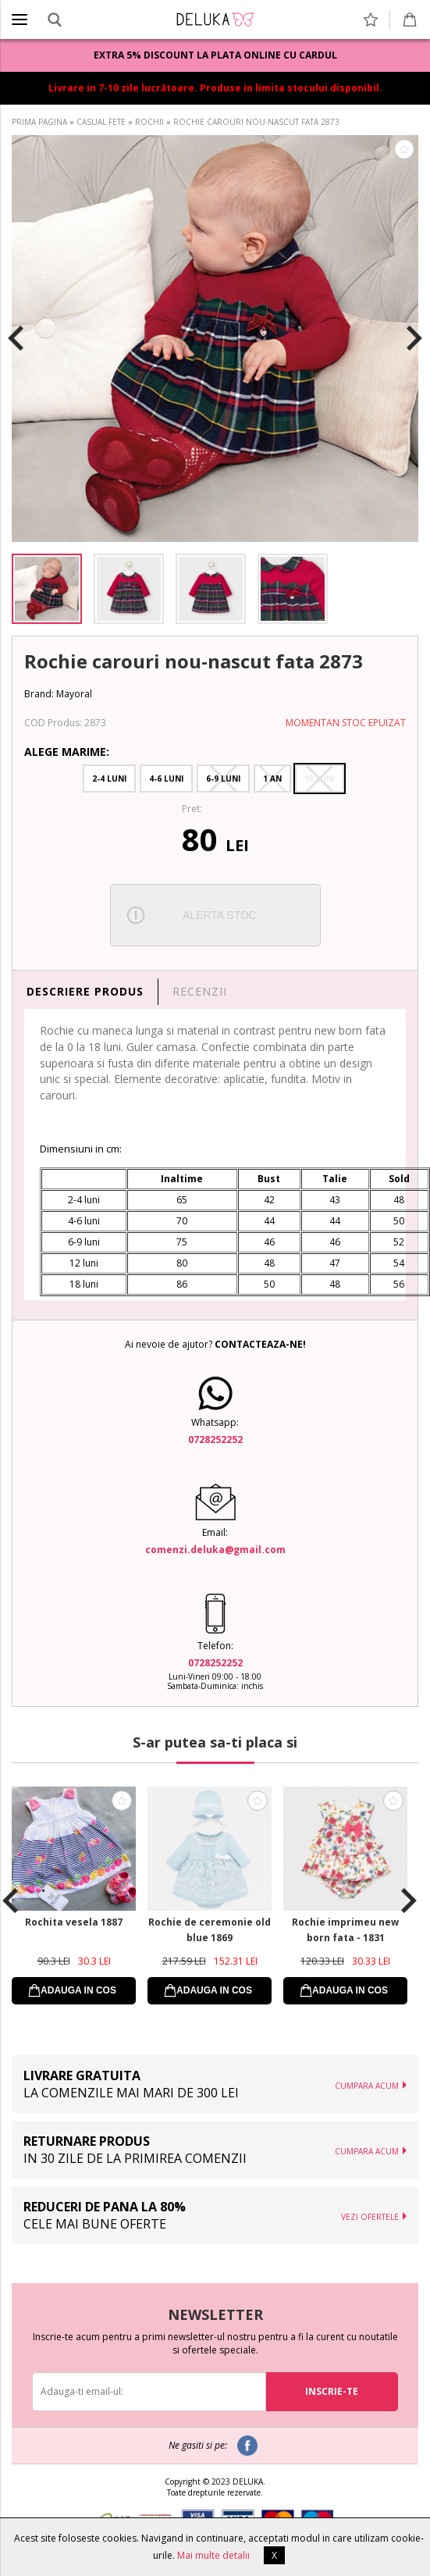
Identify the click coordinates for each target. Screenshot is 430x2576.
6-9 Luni (223, 778)
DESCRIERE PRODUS (85, 991)
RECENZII (199, 991)
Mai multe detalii (213, 2555)
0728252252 (215, 1439)
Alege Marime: (66, 751)
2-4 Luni (109, 778)
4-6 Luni (166, 778)
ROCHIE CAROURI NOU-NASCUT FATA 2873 (256, 121)
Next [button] (414, 339)
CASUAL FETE (101, 121)
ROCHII (149, 121)
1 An (272, 778)
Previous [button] (15, 339)
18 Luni (319, 778)
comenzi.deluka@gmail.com (215, 1549)
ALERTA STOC (220, 915)
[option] (215, 338)
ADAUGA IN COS (78, 1990)
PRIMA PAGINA (39, 121)
